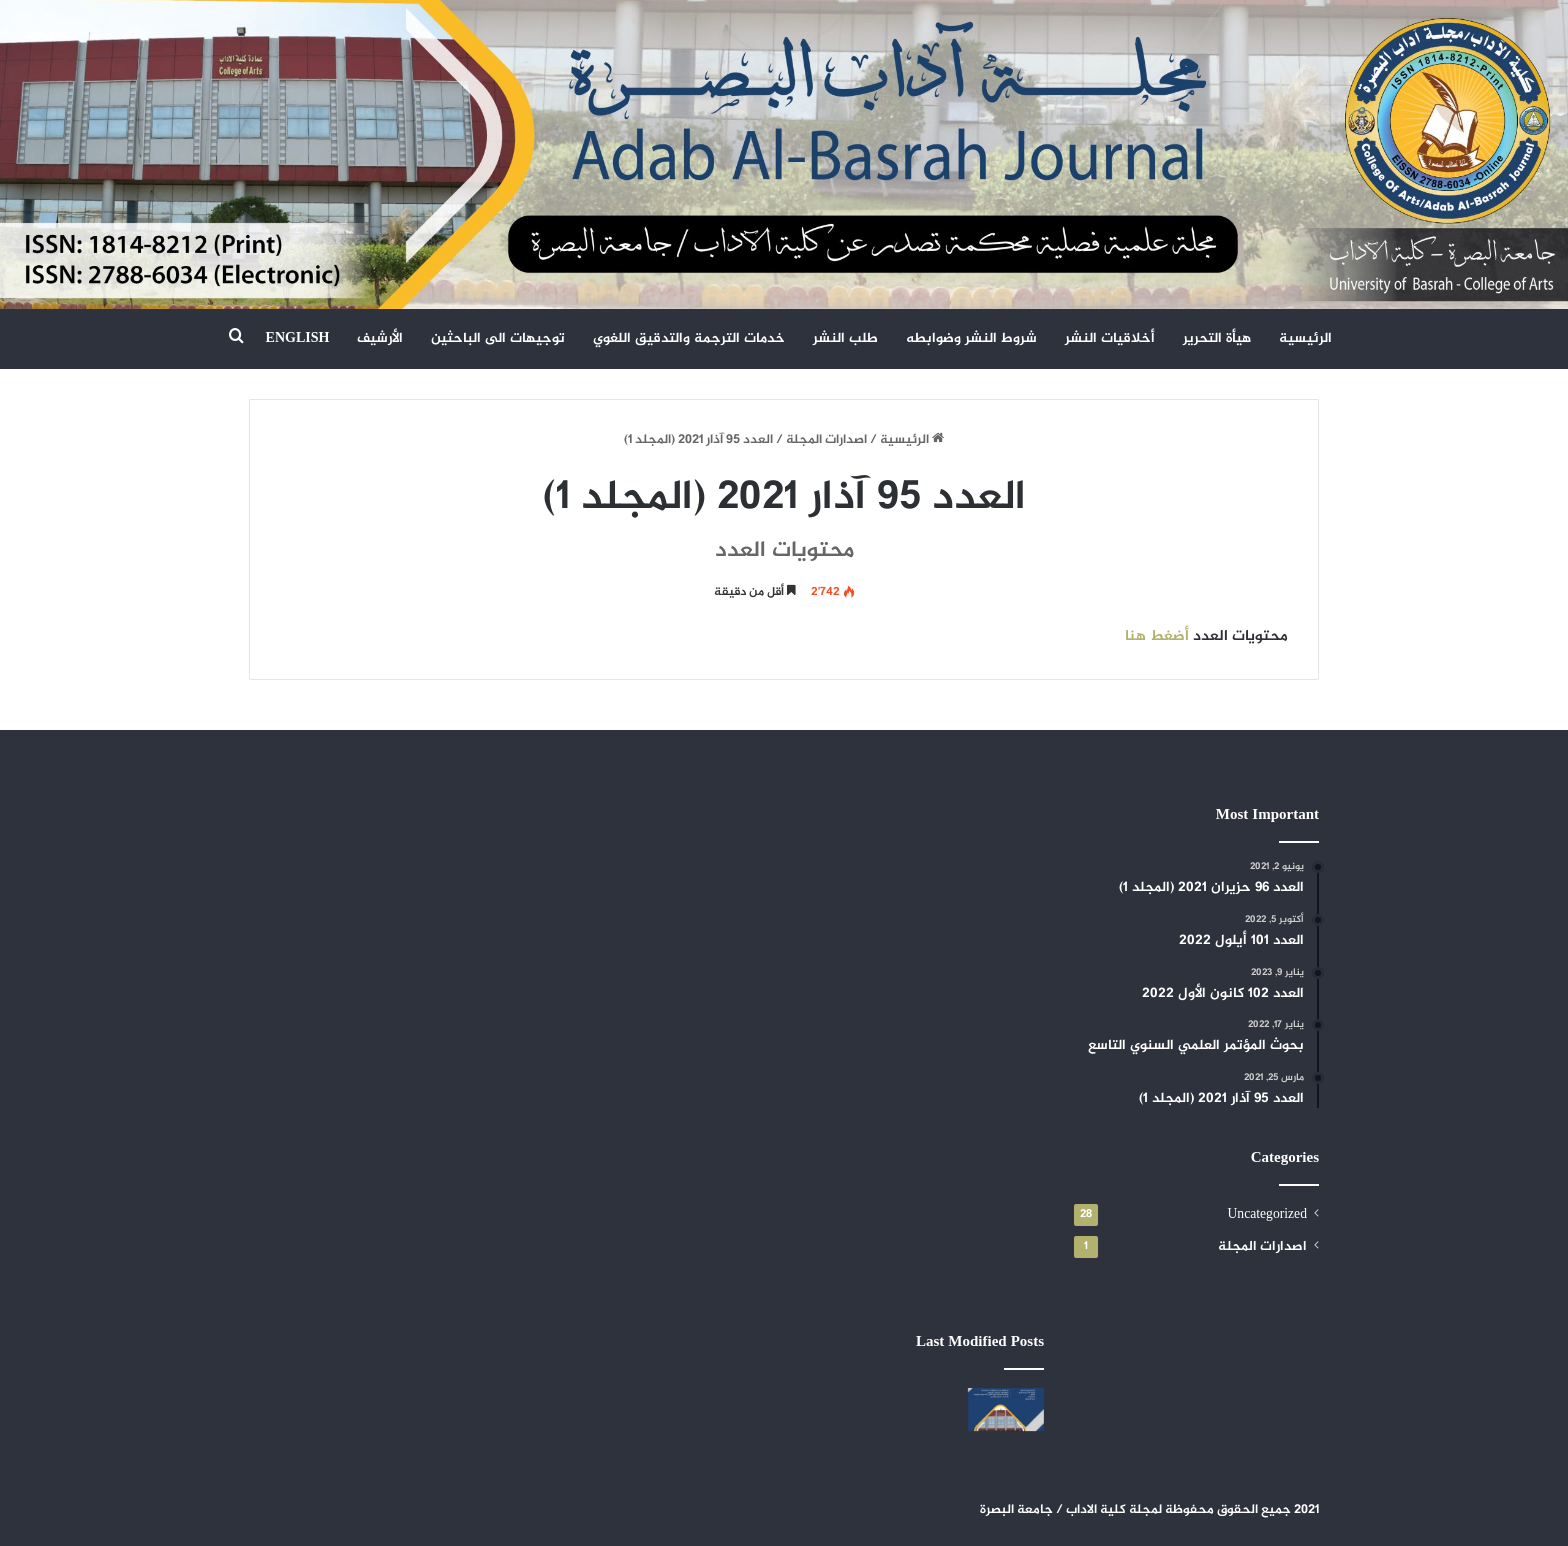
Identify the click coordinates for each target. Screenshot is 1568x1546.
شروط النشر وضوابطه (971, 338)
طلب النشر (845, 338)
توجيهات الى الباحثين (498, 338)
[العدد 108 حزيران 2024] (1006, 1409)
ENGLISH (298, 338)
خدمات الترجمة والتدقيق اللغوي (689, 338)
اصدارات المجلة (826, 440)
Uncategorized (1267, 1215)
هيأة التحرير (1217, 338)
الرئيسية (1305, 338)
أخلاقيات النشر (1110, 338)
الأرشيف (380, 338)
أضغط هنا (1157, 636)
